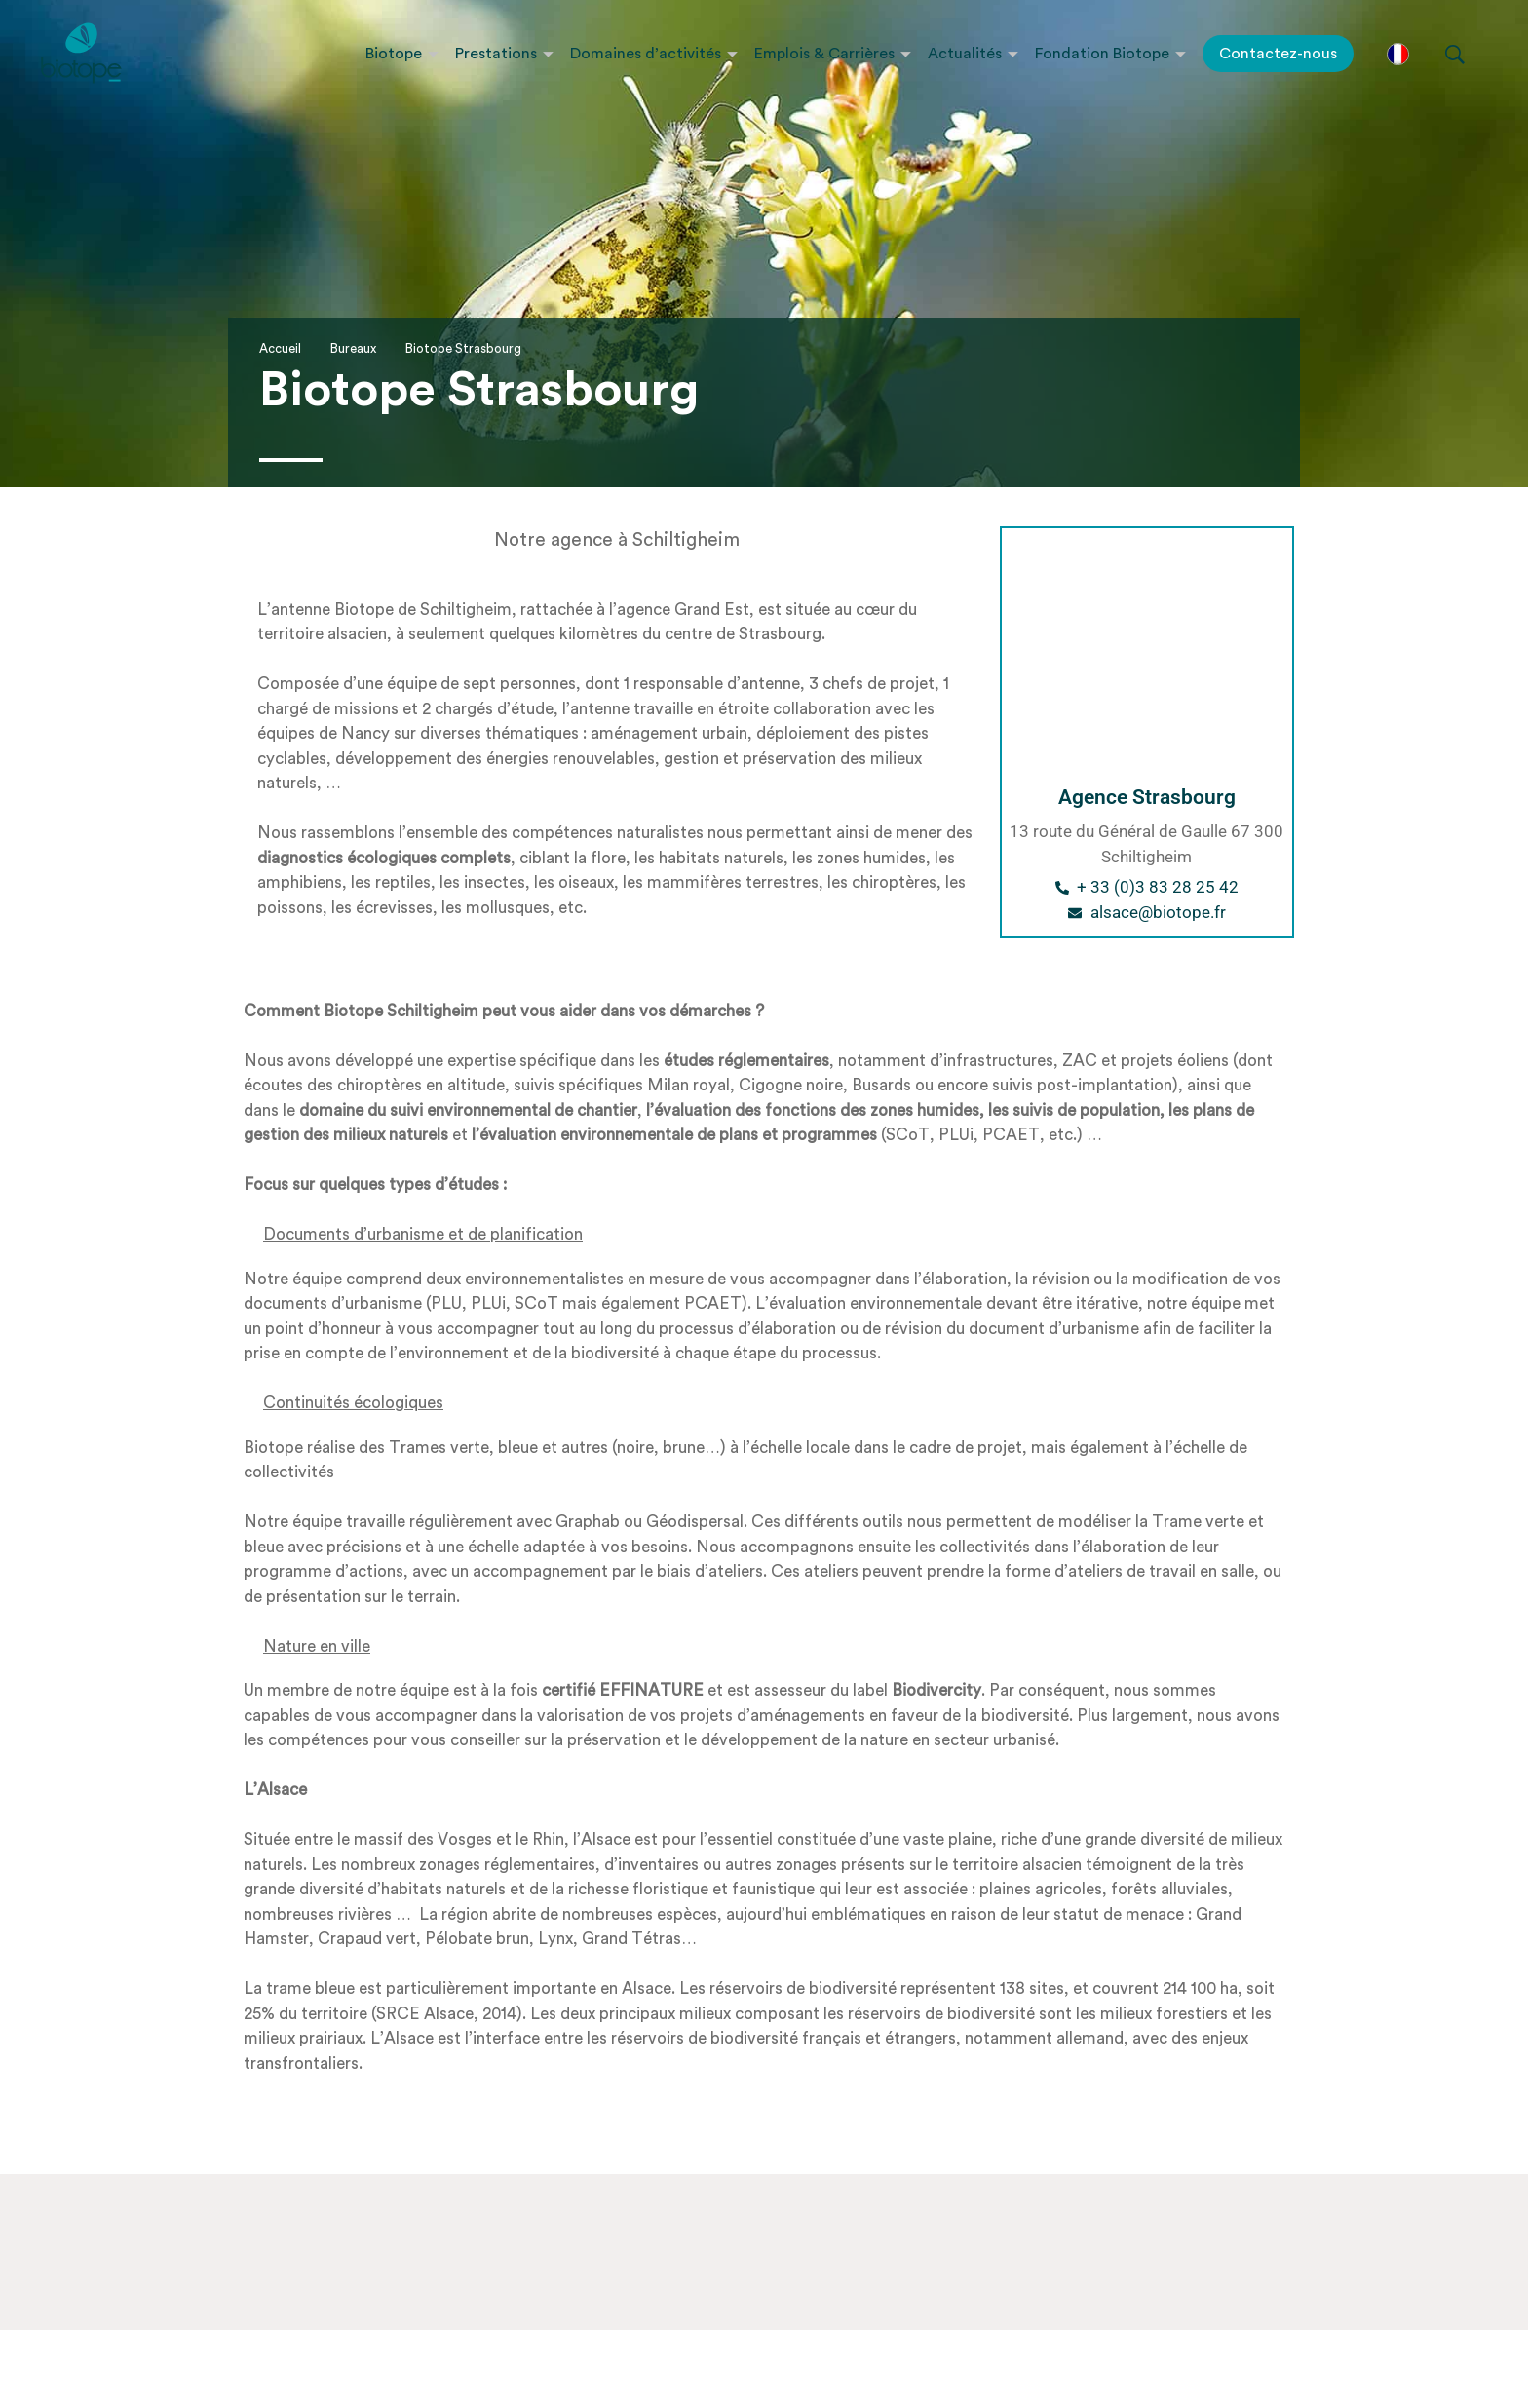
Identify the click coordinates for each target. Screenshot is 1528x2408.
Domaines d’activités (645, 53)
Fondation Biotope (1102, 53)
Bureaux (353, 348)
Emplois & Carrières (824, 53)
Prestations (496, 53)
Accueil (280, 348)
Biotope (393, 53)
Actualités (965, 53)
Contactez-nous (1278, 53)
